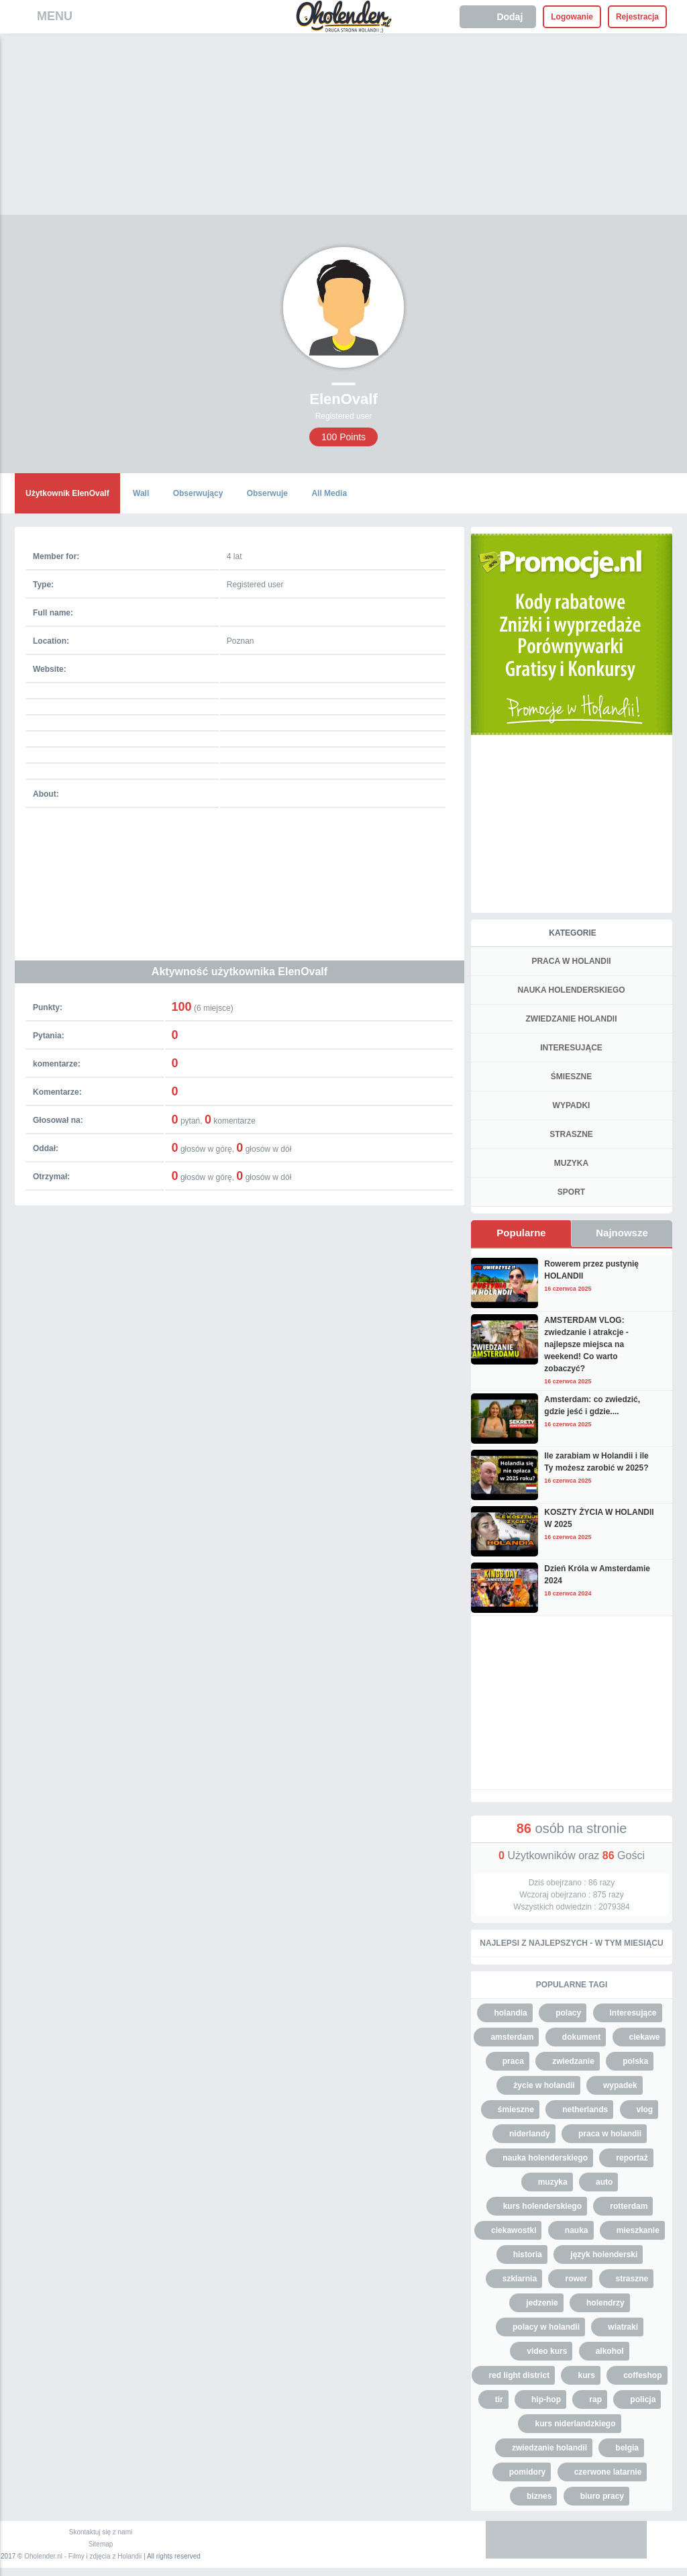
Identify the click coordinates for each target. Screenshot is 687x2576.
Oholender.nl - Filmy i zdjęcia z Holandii (83, 2556)
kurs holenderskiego (542, 2206)
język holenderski (603, 2254)
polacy (568, 2013)
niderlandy (529, 2133)
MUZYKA (571, 1163)
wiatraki (623, 2327)
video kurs (547, 2351)
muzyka (553, 2182)
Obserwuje (267, 493)
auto (604, 2182)
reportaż (631, 2158)
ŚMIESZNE (571, 1076)
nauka (576, 2230)
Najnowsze (622, 1232)
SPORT (571, 1192)
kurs (586, 2375)
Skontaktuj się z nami (101, 2532)
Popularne (520, 1232)
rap (595, 2399)
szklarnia (520, 2278)
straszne (632, 2278)
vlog (645, 2109)
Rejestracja (637, 16)
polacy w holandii (546, 2327)
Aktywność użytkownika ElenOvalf (239, 971)
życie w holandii (543, 2085)
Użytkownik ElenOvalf (67, 493)
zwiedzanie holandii (549, 2448)
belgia (627, 2448)
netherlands (585, 2109)
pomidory (527, 2472)
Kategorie (572, 933)
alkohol (610, 2351)
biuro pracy (602, 2496)
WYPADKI (571, 1105)
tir (499, 2399)
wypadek (620, 2085)
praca (513, 2061)
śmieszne (516, 2109)
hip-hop (546, 2399)
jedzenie (542, 2303)
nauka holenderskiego (545, 2158)
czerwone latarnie (608, 2472)
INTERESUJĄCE (571, 1047)
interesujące (633, 2013)
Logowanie (572, 16)
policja (642, 2399)
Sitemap (101, 2544)
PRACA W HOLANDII (571, 961)
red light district (518, 2375)
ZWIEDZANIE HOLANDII (571, 1019)
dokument (581, 2037)
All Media (329, 493)
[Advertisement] (343, 134)
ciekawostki (513, 2230)
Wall (141, 493)
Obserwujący (198, 493)
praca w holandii (609, 2133)
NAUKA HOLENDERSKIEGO (571, 990)
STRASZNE (571, 1134)
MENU (54, 16)
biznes (539, 2496)
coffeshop (642, 2375)
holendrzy (605, 2303)
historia (527, 2254)
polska (635, 2061)
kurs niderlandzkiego (575, 2423)
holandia (510, 2013)
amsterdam (511, 2037)
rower (576, 2278)
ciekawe (644, 2037)
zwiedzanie (573, 2061)
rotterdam (628, 2206)
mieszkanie (638, 2230)
